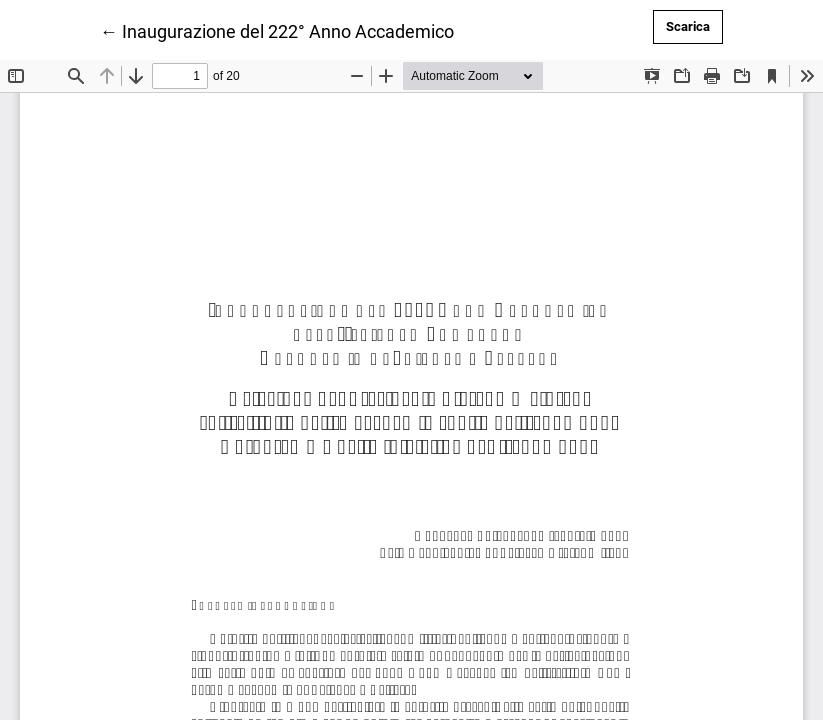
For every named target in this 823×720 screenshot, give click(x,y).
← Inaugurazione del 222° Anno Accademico (277, 30)
